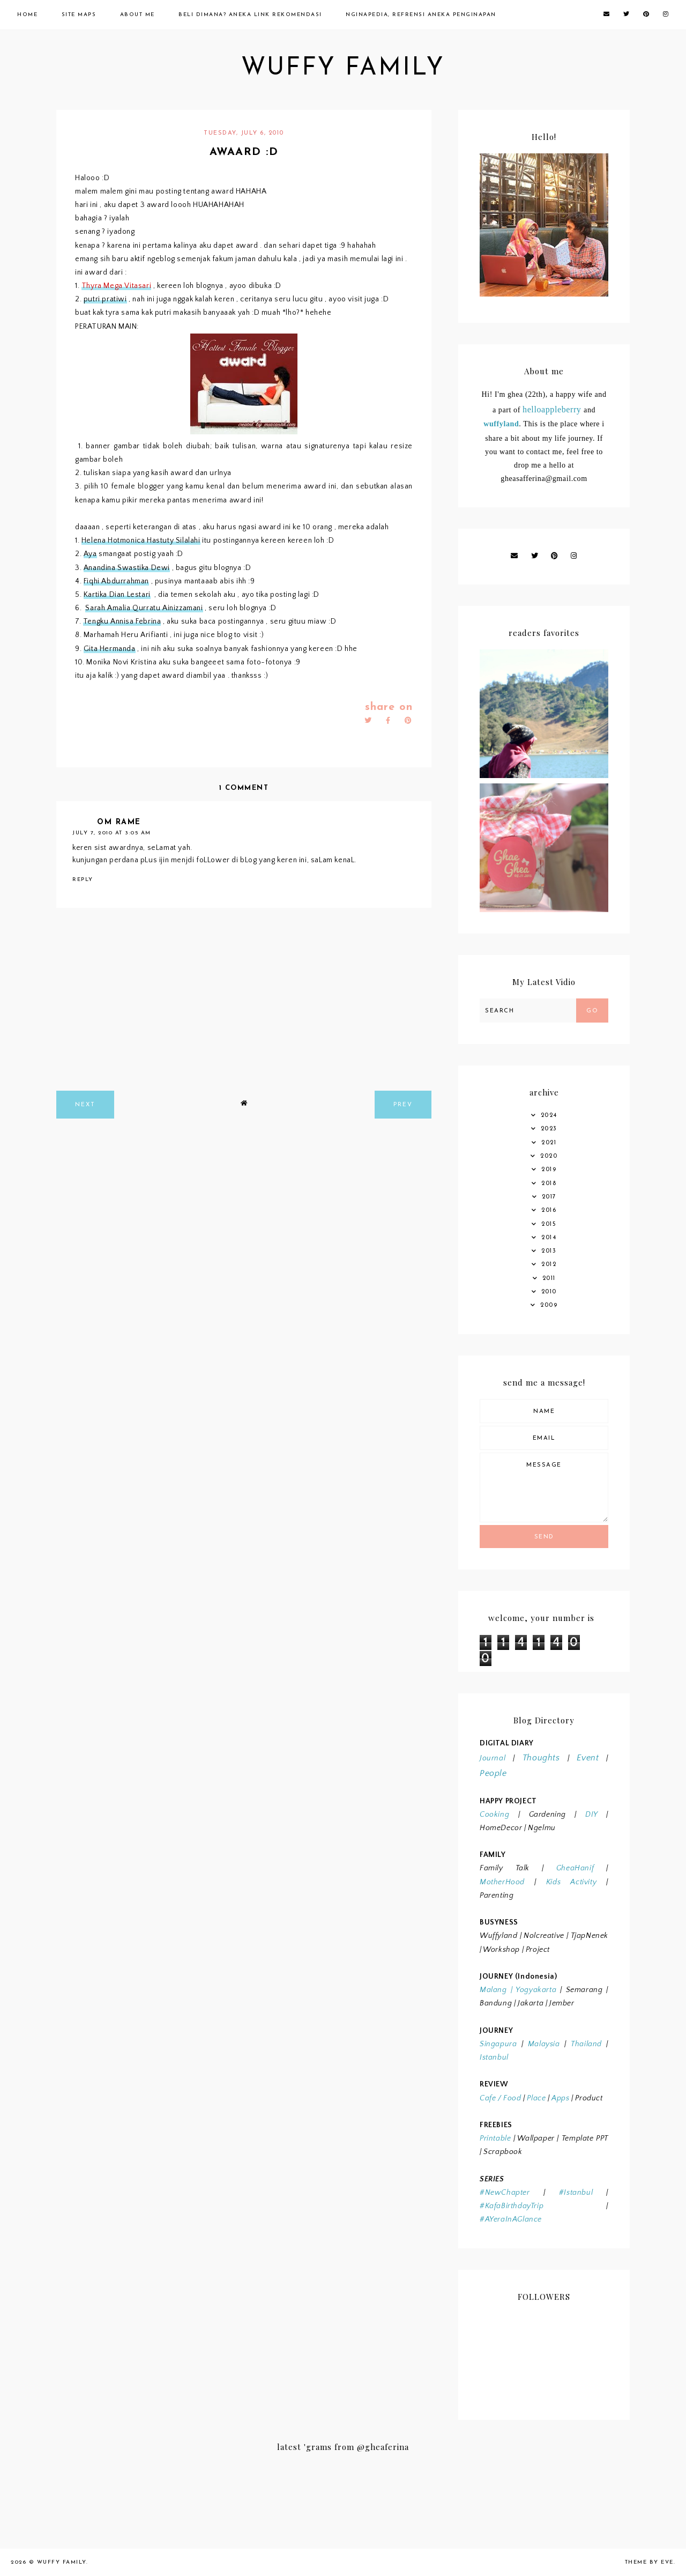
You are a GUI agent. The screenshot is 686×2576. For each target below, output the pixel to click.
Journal (492, 1758)
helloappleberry (552, 409)
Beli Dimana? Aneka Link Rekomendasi (250, 15)
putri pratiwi (105, 299)
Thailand (586, 2044)
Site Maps (79, 15)
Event (588, 1758)
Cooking (494, 1814)
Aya (90, 554)
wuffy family (343, 68)
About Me (137, 15)
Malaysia (544, 2044)
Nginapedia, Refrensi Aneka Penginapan (421, 15)
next (85, 1105)
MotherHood (502, 1882)
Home (27, 15)
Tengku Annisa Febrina (122, 621)
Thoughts (541, 1758)
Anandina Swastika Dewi (127, 568)
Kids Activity (571, 1882)
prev (403, 1105)
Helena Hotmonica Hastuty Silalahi (140, 540)
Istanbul (494, 2057)
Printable (495, 2138)
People (493, 1773)
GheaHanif (575, 1868)
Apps (560, 2098)
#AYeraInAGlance (511, 2219)
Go (592, 1011)
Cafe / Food (500, 2098)
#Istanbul (576, 2192)
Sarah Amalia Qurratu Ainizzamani (144, 608)
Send (544, 1537)
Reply (82, 880)
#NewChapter (505, 2192)
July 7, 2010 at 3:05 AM (111, 833)
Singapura (498, 2044)
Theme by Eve (649, 2562)
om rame (119, 822)
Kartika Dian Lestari (117, 594)
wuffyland (501, 424)
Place (536, 2098)
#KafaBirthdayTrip (511, 2206)
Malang (493, 1990)
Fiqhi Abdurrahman (116, 581)
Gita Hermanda (110, 649)
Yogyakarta (534, 1990)
